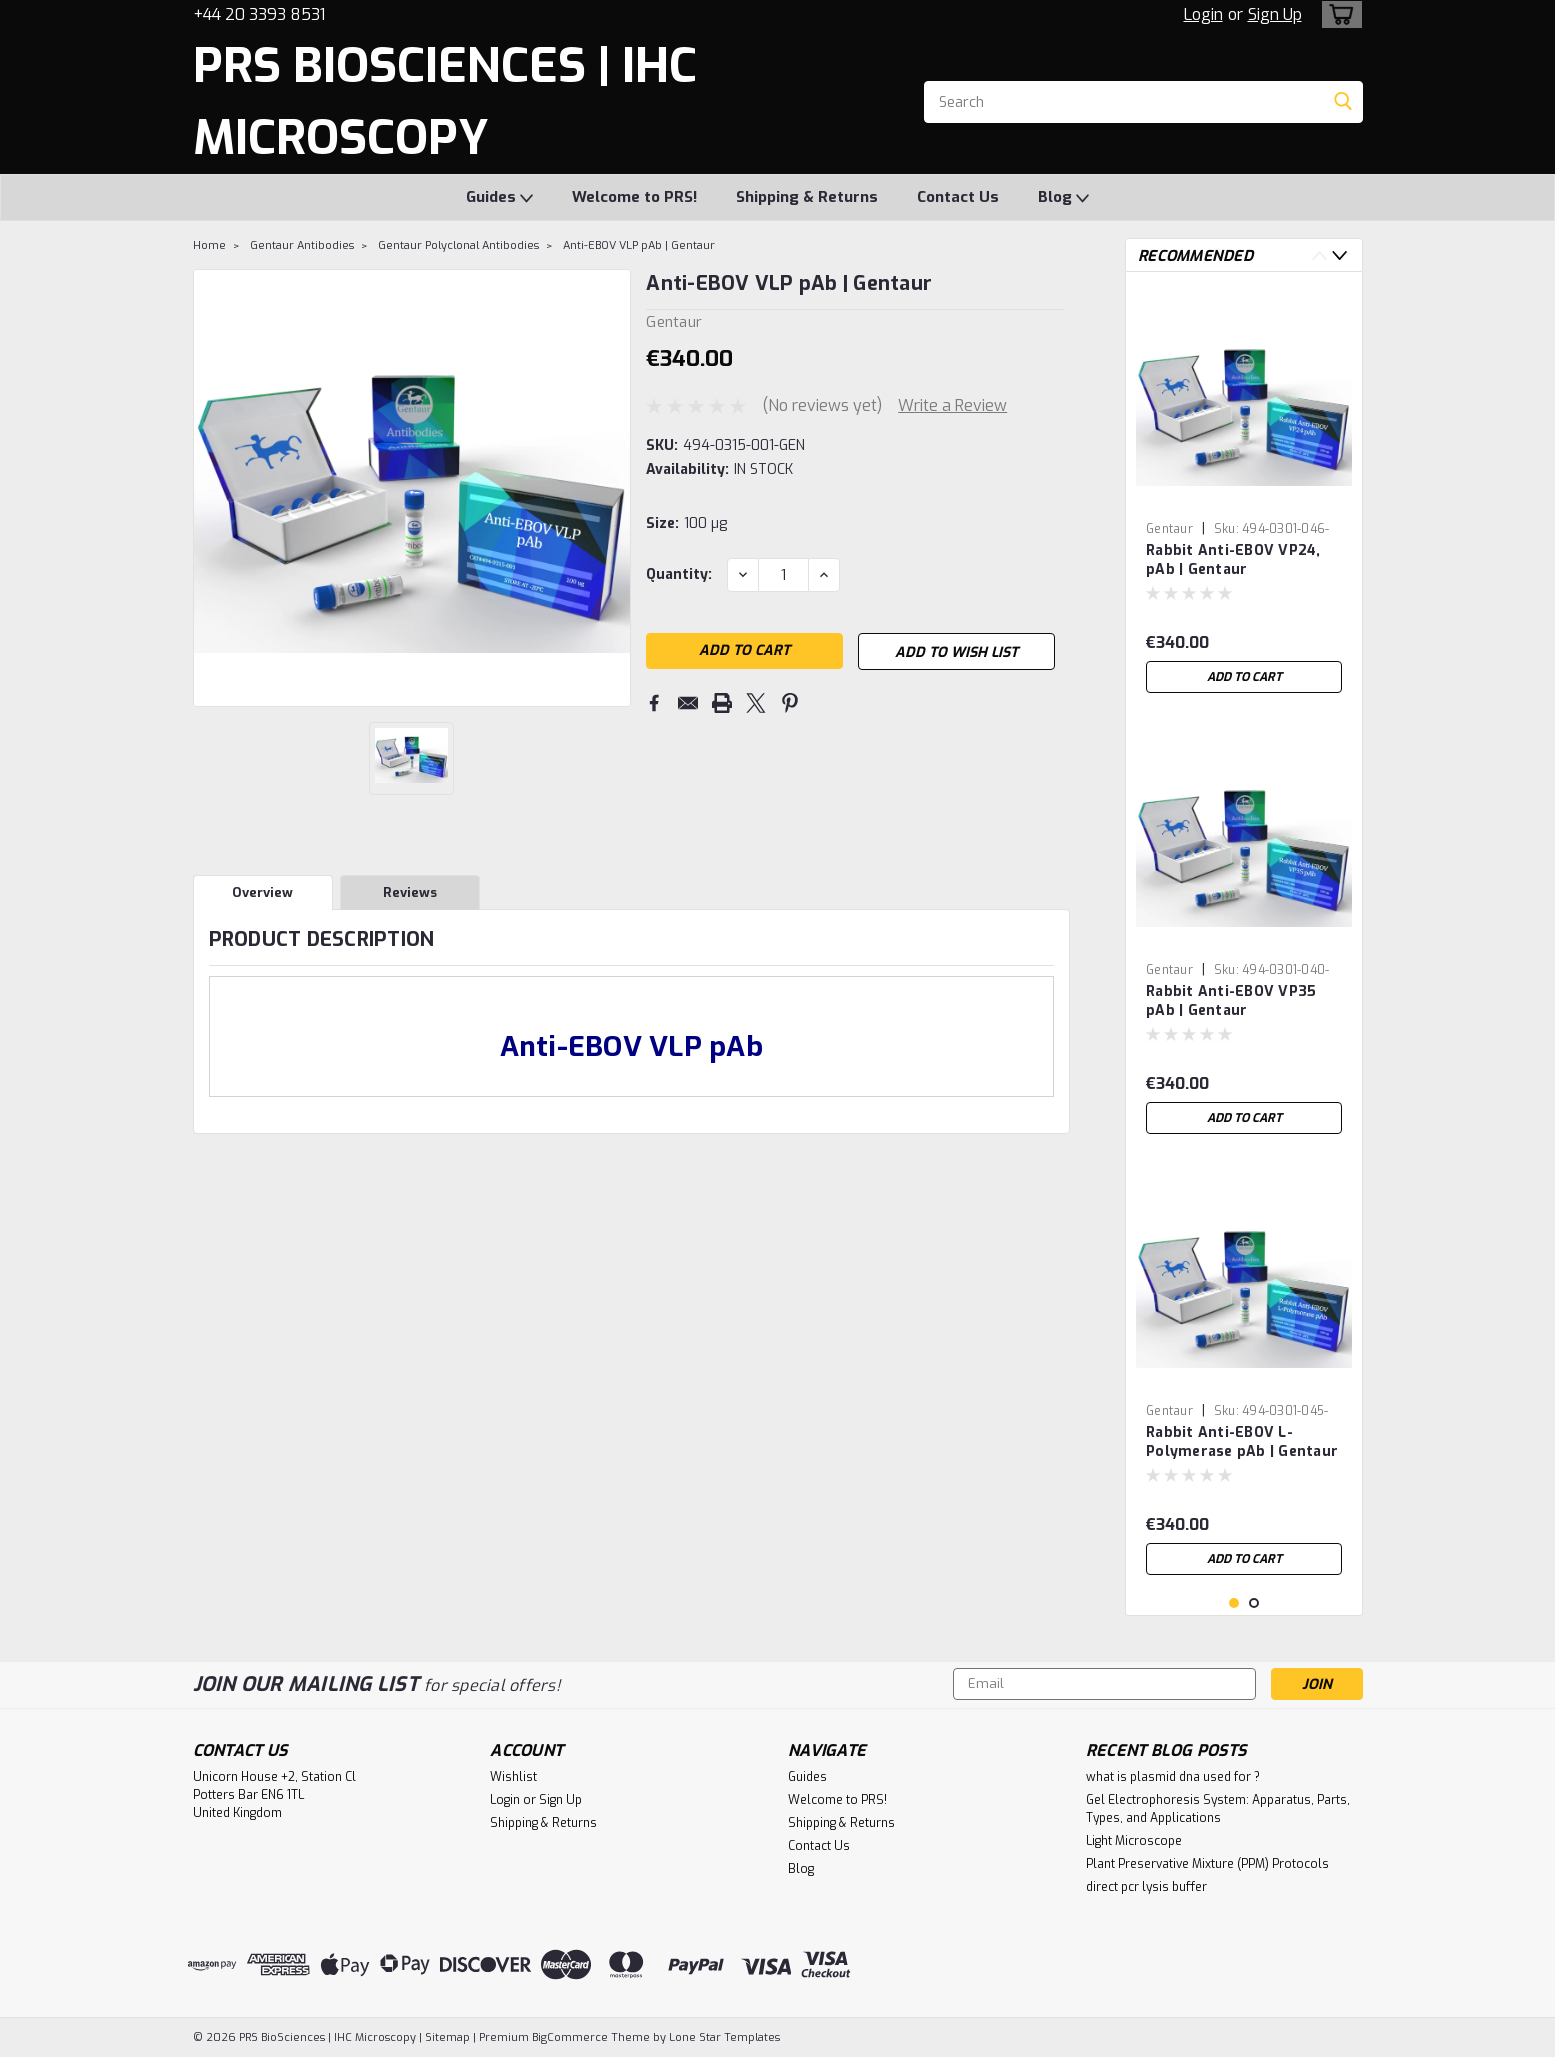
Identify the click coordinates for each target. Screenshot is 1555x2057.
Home (209, 245)
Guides (499, 198)
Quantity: (679, 574)
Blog (1063, 198)
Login (1203, 14)
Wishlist (513, 1777)
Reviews (410, 892)
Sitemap (447, 2037)
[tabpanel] (1244, 495)
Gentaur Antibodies (302, 245)
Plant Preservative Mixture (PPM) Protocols (1207, 1864)
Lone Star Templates (724, 2037)
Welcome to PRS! (634, 197)
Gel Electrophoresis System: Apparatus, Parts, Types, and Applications (1218, 1809)
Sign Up (1275, 14)
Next (1339, 255)
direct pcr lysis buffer (1146, 1887)
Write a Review (952, 405)
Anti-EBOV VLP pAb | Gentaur (639, 245)
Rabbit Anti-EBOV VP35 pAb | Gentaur (1231, 1001)
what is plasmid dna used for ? (1173, 1777)
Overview (262, 892)
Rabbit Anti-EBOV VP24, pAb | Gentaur (1233, 560)
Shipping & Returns (807, 197)
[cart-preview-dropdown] (1337, 14)
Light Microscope (1134, 1841)
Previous (1319, 255)
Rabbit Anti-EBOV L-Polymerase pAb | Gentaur (1242, 1442)
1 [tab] (1234, 1603)
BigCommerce (570, 2037)
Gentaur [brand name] (1169, 529)
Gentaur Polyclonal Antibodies (458, 245)
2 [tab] (1254, 1603)
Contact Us (958, 197)
